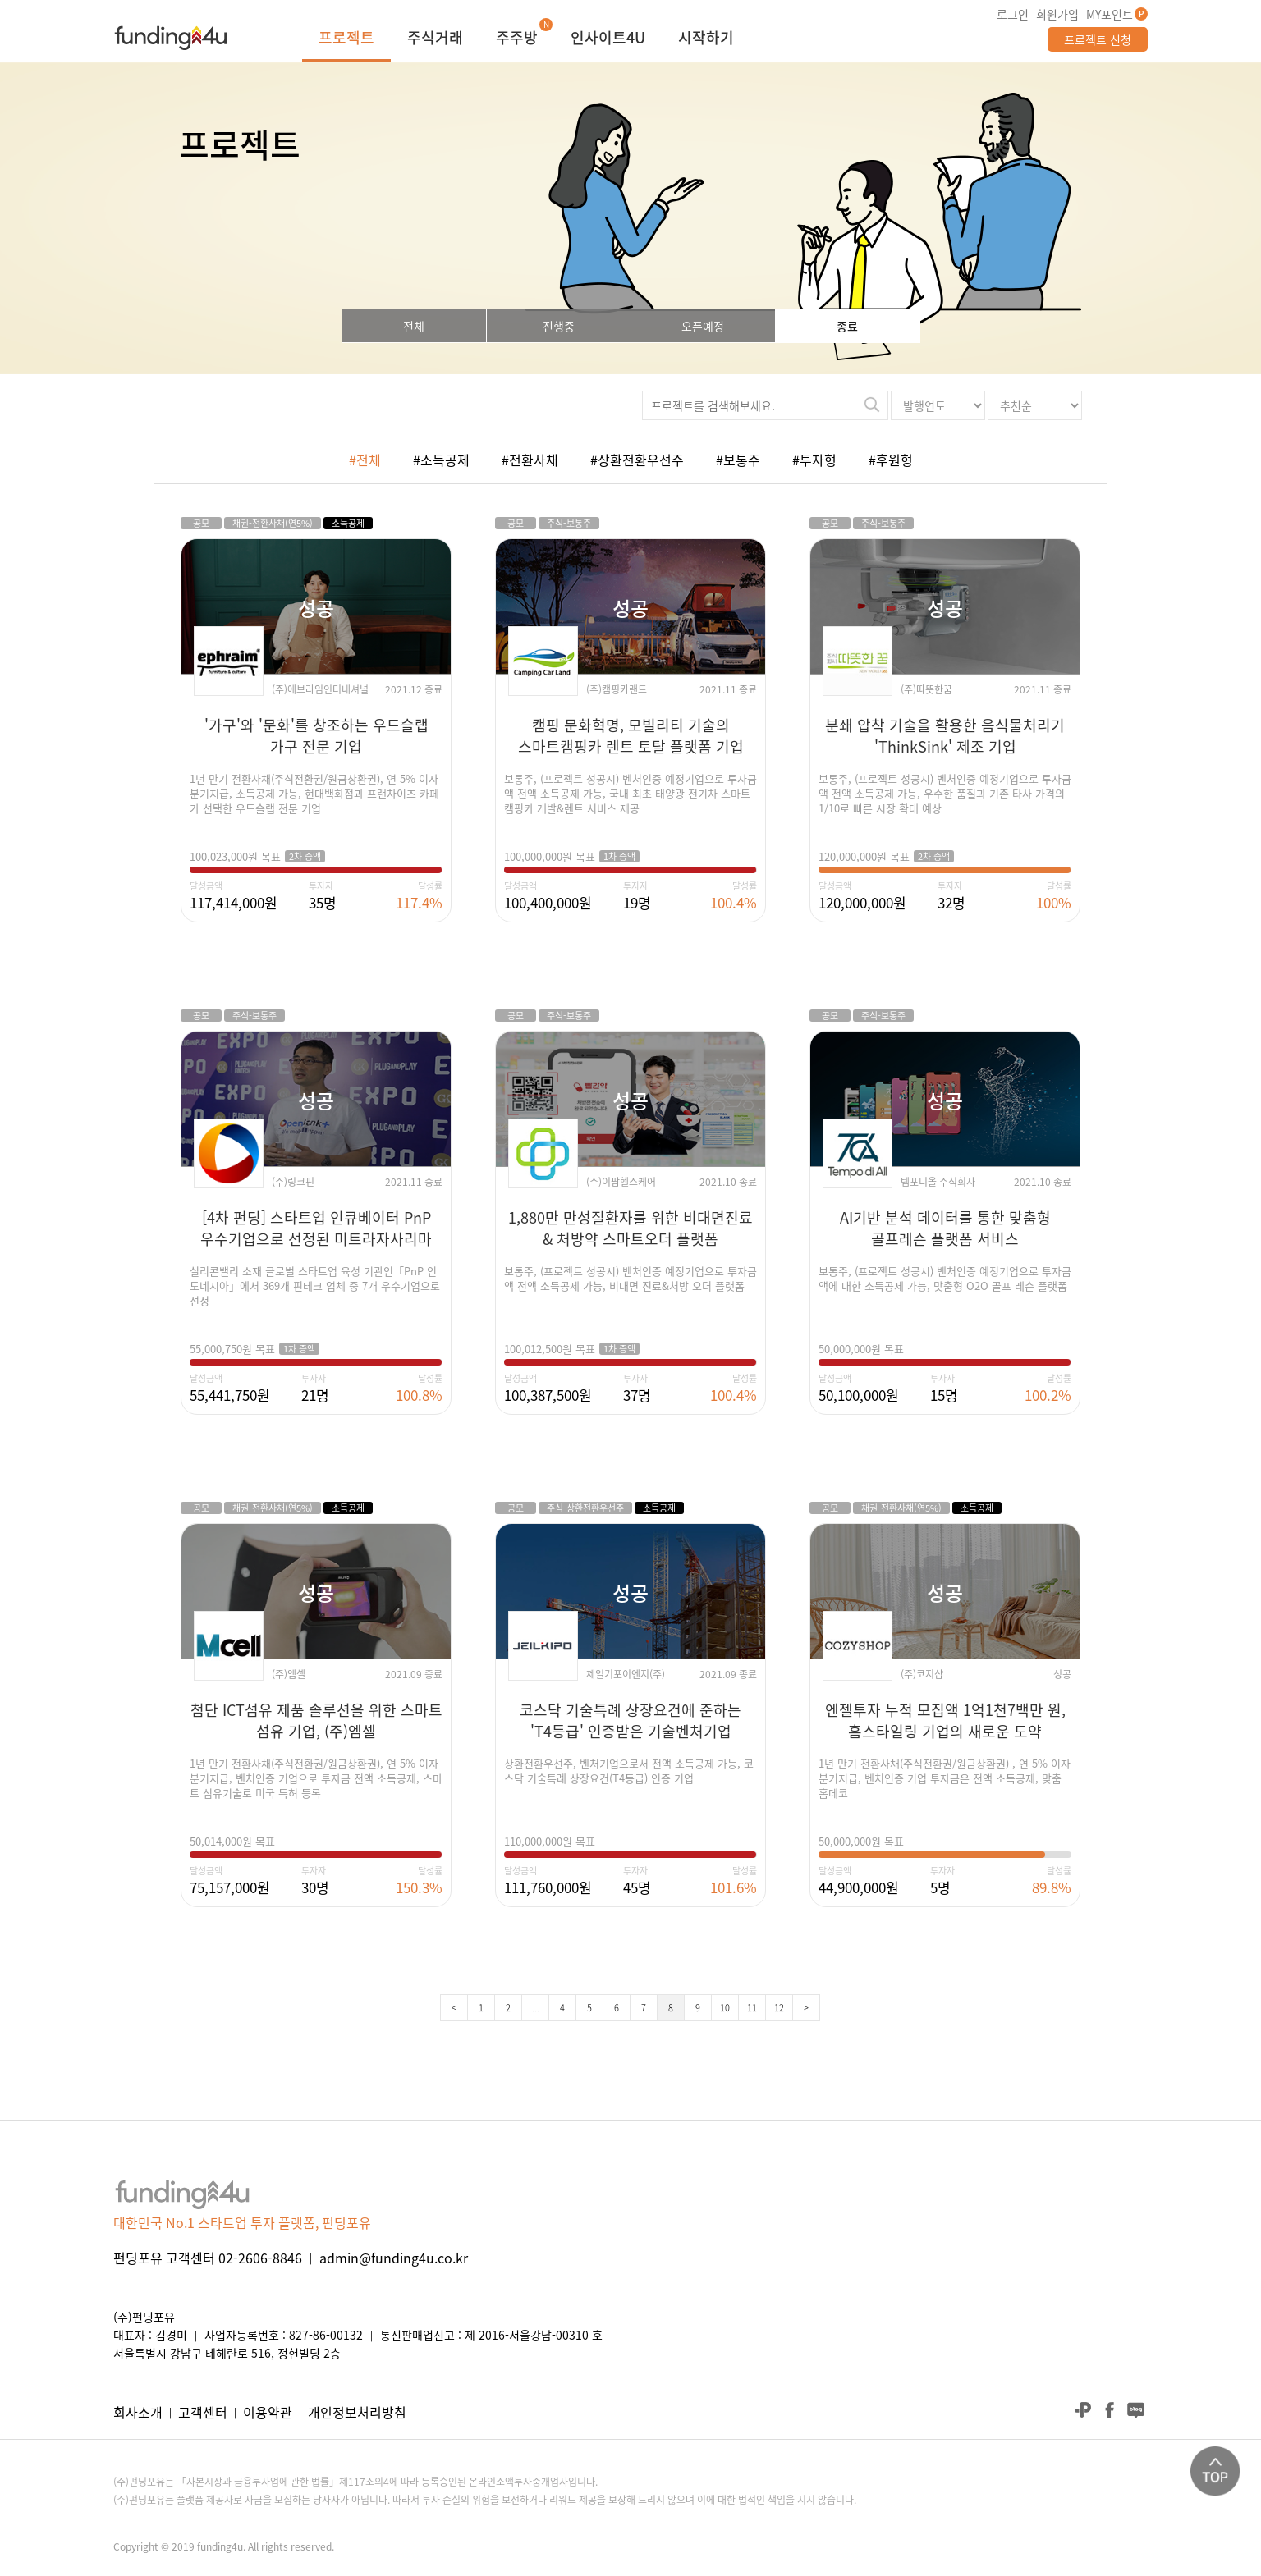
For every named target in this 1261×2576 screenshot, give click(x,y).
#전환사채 (530, 459)
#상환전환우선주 (637, 459)
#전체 (365, 459)
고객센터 (202, 2412)
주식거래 (435, 39)
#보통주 (738, 459)
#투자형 (814, 459)
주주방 (517, 39)
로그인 (1013, 14)
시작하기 (706, 39)
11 (752, 2008)
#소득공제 (441, 459)
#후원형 (891, 459)
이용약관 (267, 2412)
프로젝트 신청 (1097, 39)
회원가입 (1057, 14)
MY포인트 (1109, 14)
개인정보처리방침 (357, 2412)
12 (779, 2008)
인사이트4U (608, 39)
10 (725, 2008)
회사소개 (138, 2412)
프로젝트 (346, 39)
